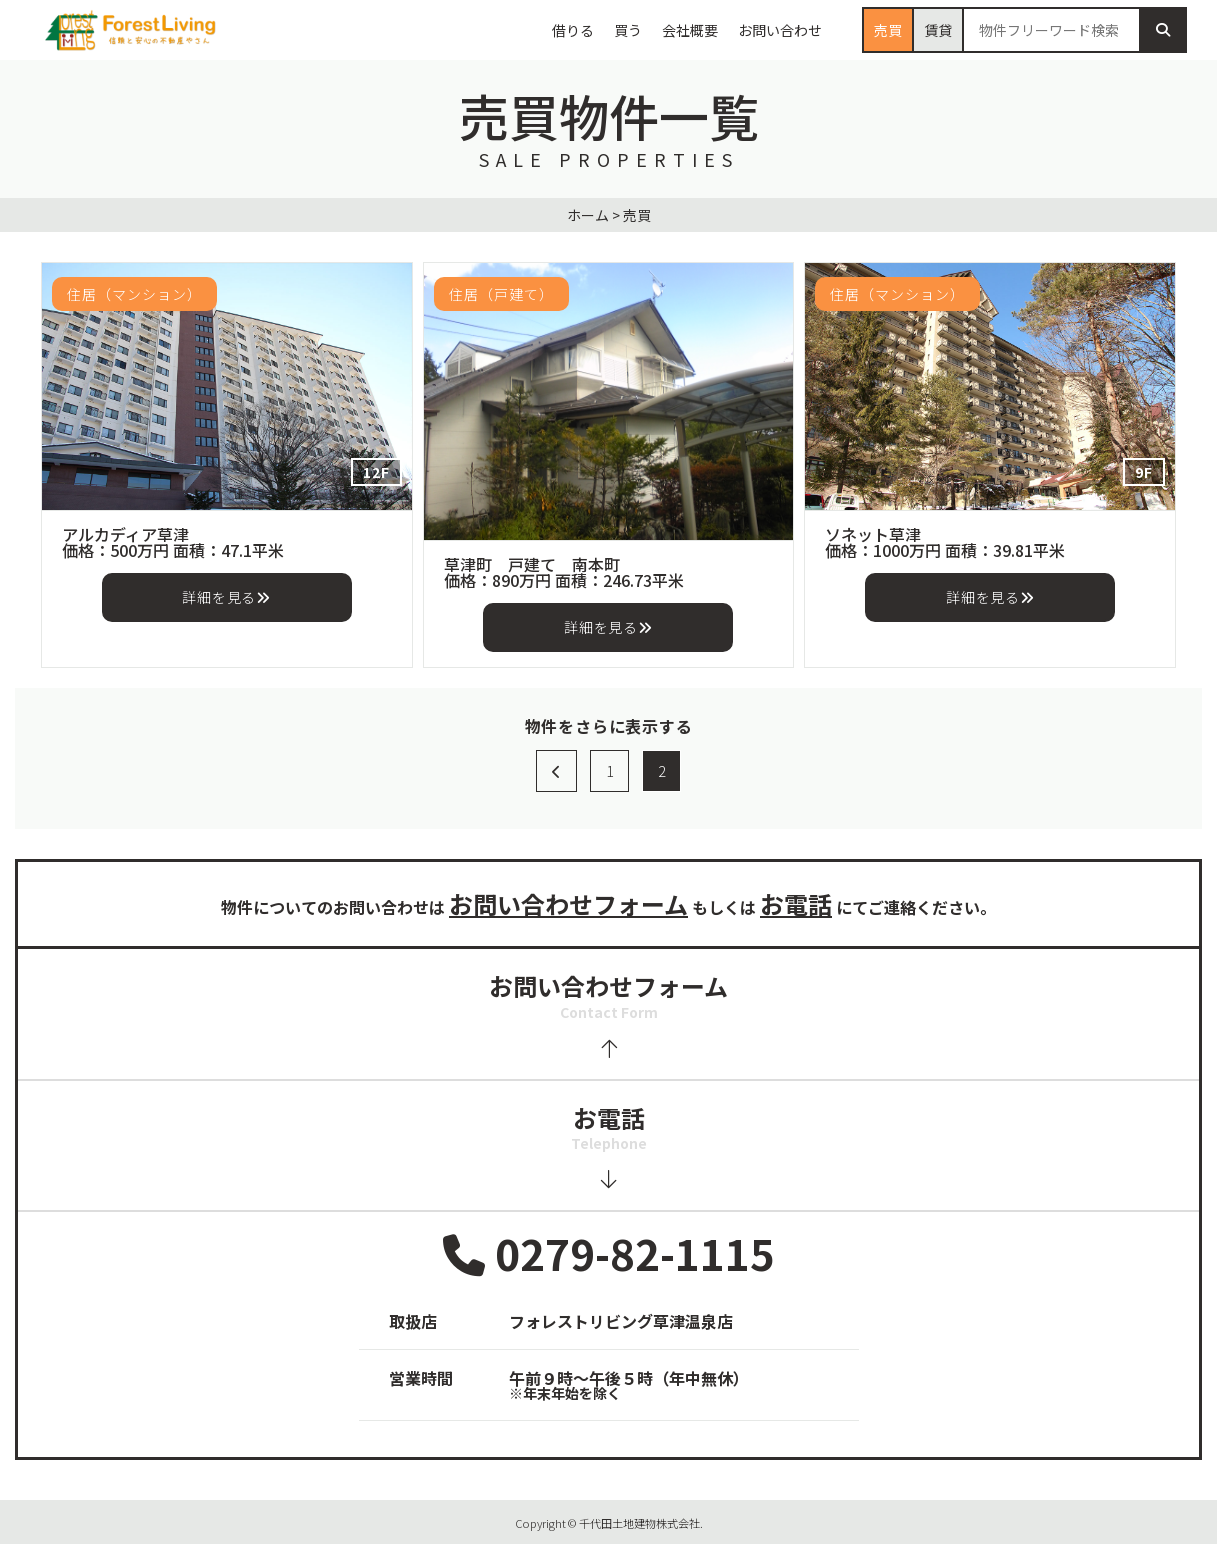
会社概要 (690, 30)
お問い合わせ (780, 30)
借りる (573, 30)
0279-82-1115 (609, 1254)
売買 (888, 30)
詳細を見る (226, 597)
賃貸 (938, 30)
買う (628, 30)
